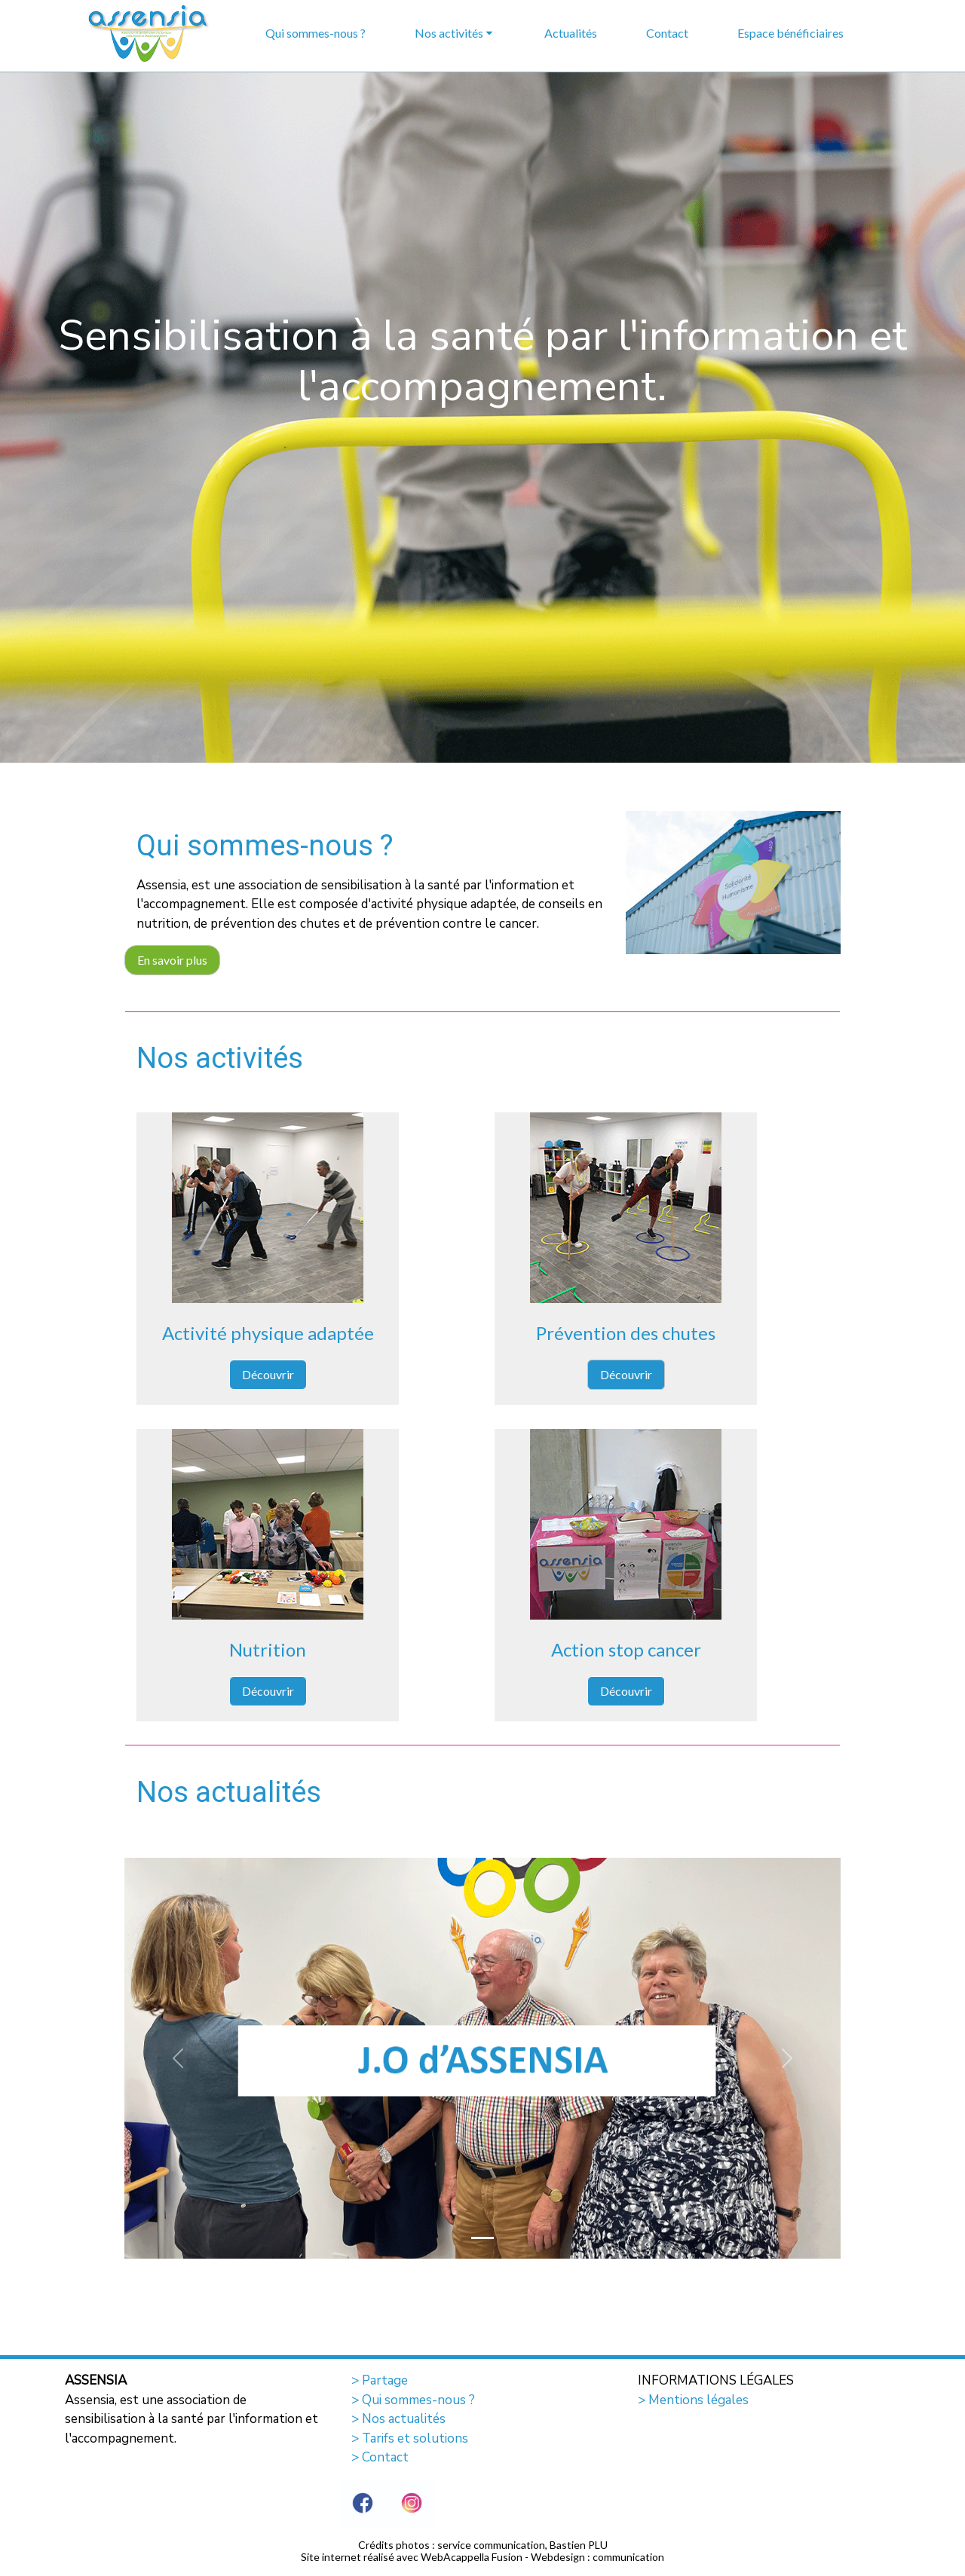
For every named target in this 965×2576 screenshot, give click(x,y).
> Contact (380, 2457)
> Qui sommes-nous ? (413, 2400)
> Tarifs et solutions (409, 2438)
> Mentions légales (693, 2400)
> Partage (379, 2380)
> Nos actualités (398, 2419)
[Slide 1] (482, 2238)
